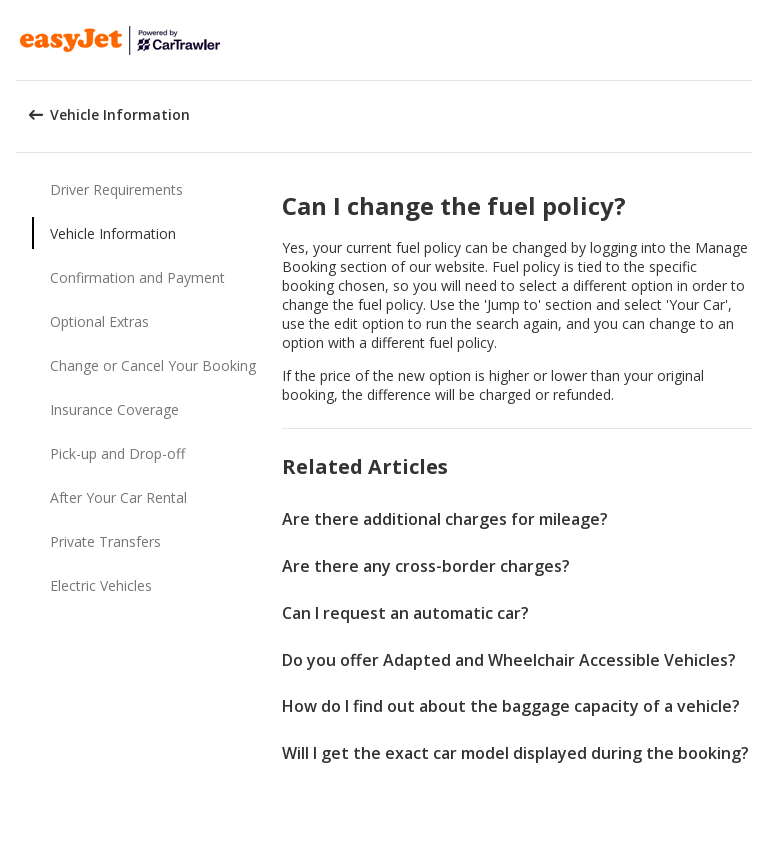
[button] (746, 40)
